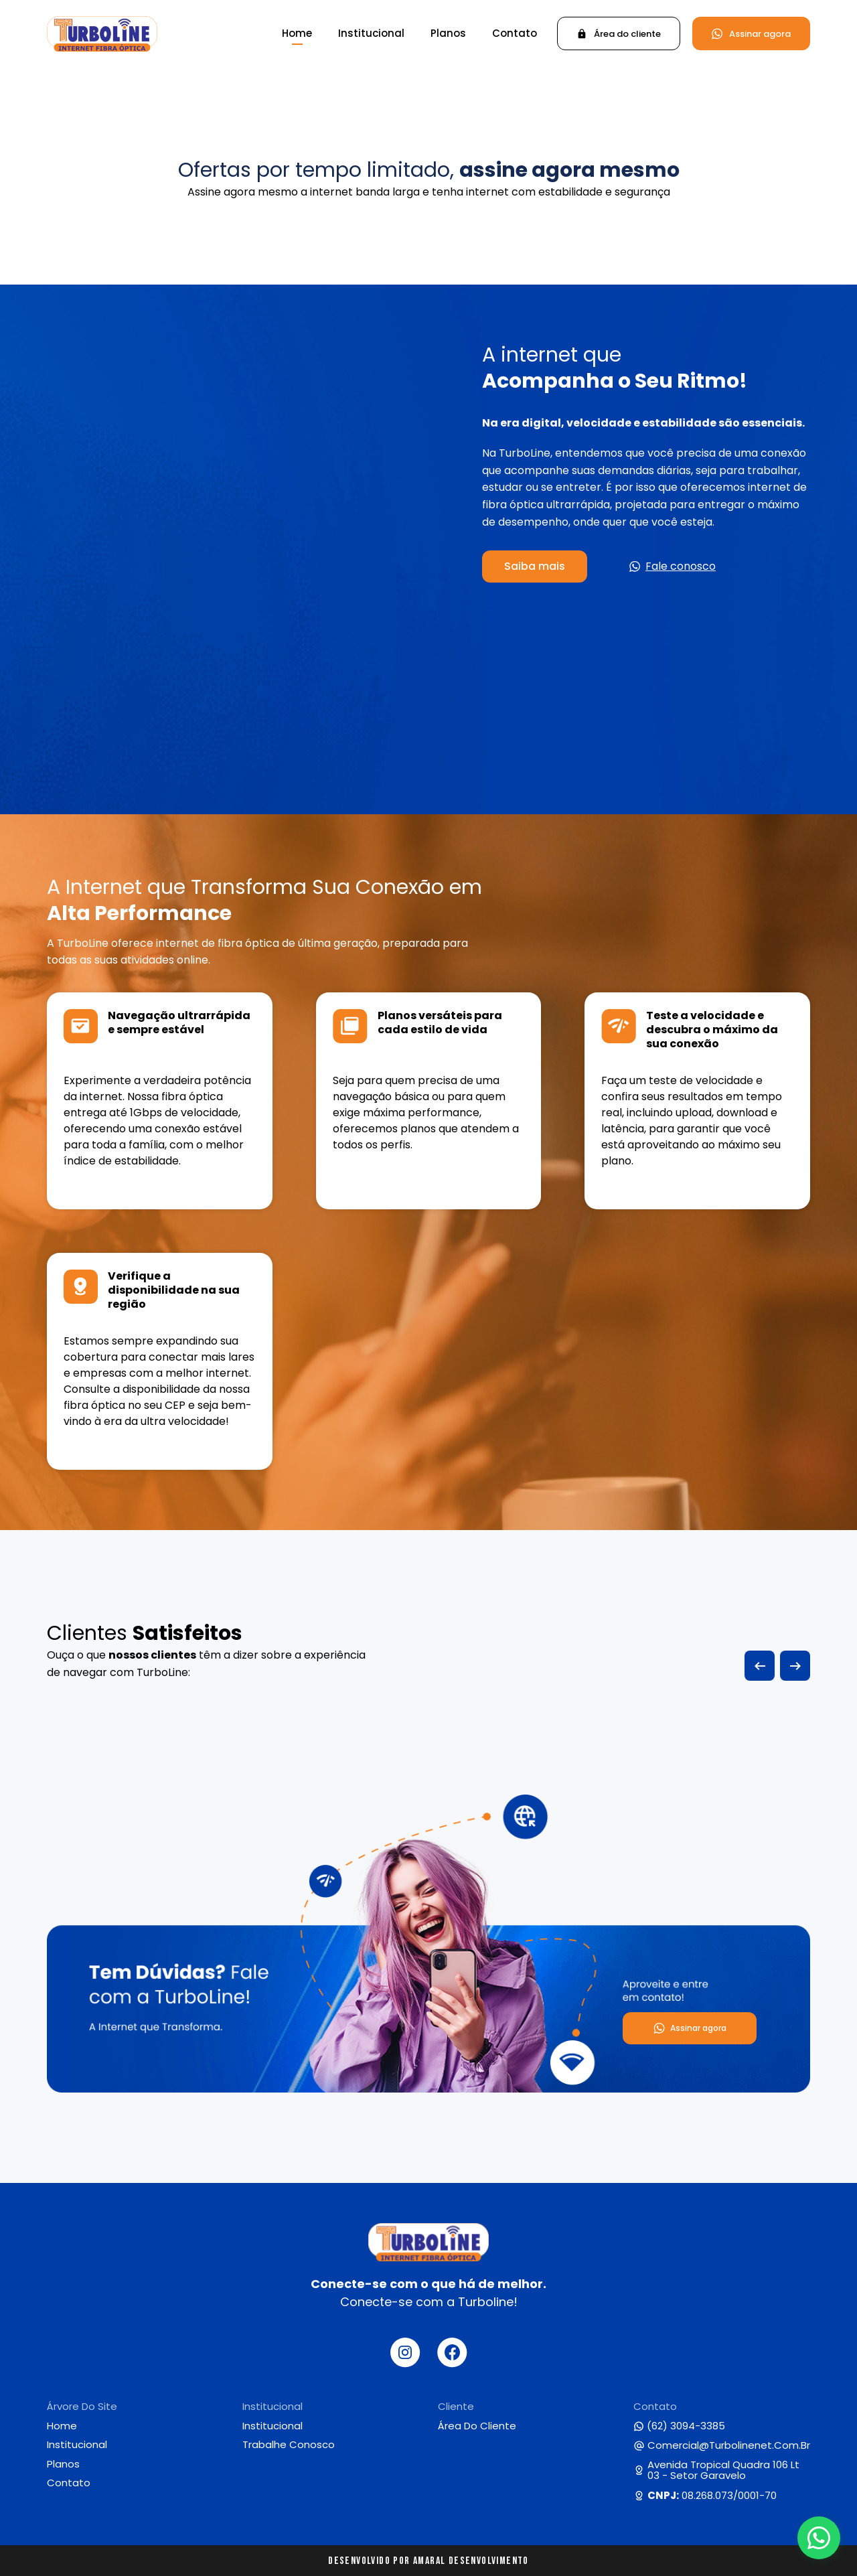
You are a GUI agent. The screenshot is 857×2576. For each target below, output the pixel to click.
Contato (514, 33)
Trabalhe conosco (288, 2445)
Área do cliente (477, 2426)
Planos (448, 33)
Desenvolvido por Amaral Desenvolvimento (428, 2561)
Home (297, 33)
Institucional (371, 33)
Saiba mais (534, 566)
